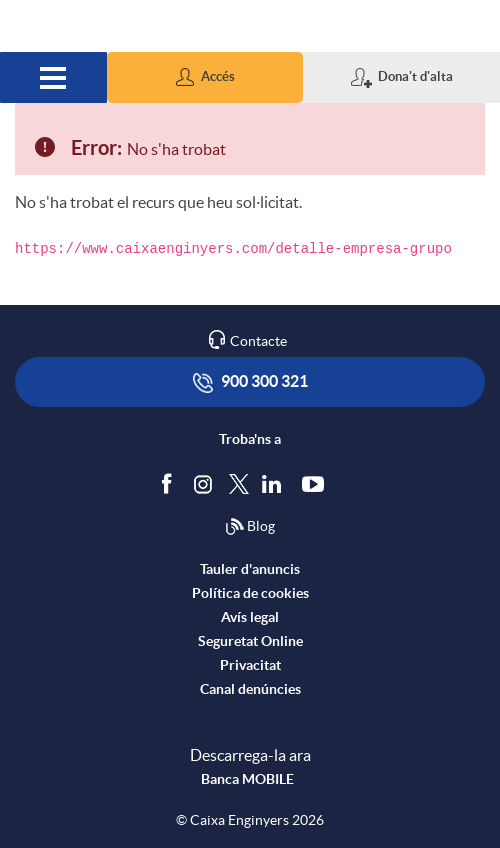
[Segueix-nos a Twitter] (239, 482)
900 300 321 (250, 382)
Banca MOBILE (247, 779)
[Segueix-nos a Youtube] (317, 483)
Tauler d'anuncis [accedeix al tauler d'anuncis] (250, 569)
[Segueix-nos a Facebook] (171, 483)
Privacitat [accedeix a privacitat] (250, 665)
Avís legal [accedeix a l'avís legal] (250, 617)
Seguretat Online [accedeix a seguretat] (250, 641)
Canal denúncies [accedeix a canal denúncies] (250, 689)
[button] (205, 77)
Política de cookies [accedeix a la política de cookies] (250, 593)
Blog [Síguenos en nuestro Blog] (250, 527)
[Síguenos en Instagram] (204, 482)
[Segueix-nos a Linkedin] (276, 483)
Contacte (258, 341)
